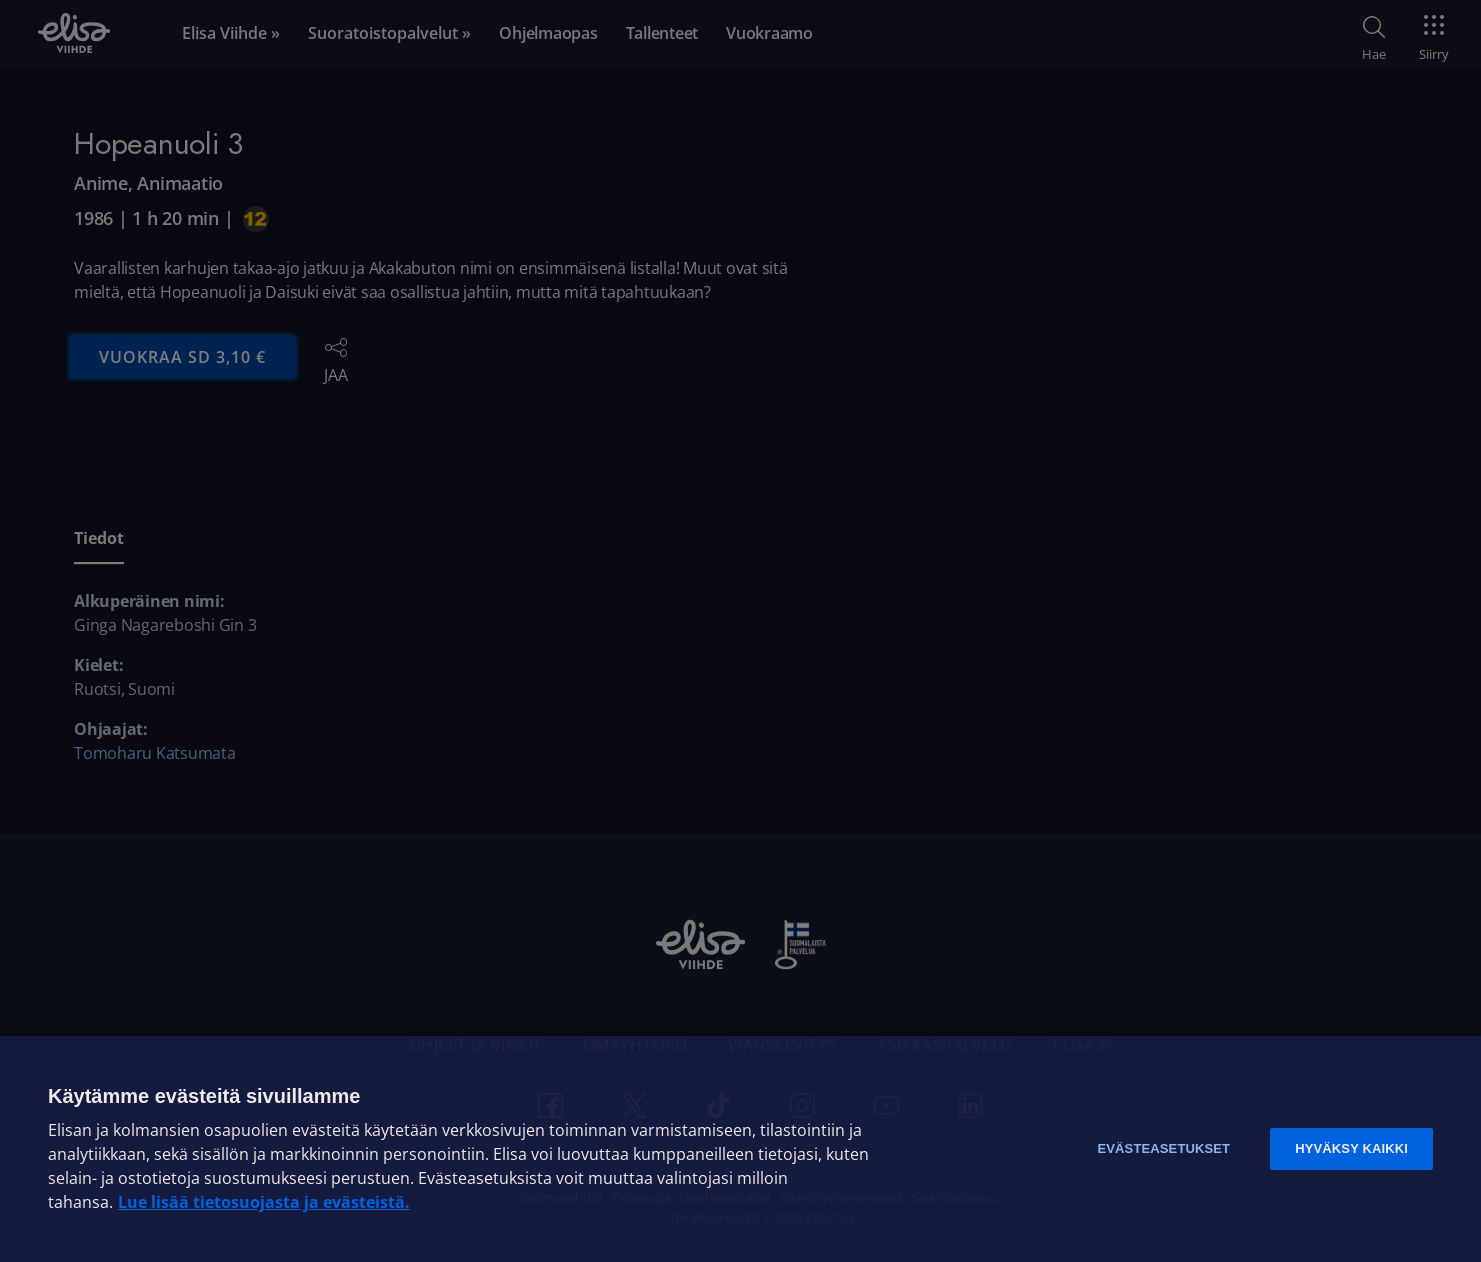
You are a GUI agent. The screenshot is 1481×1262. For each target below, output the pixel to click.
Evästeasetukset (1163, 1148)
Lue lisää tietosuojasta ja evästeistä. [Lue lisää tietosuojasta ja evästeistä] (264, 1202)
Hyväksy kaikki (1351, 1148)
